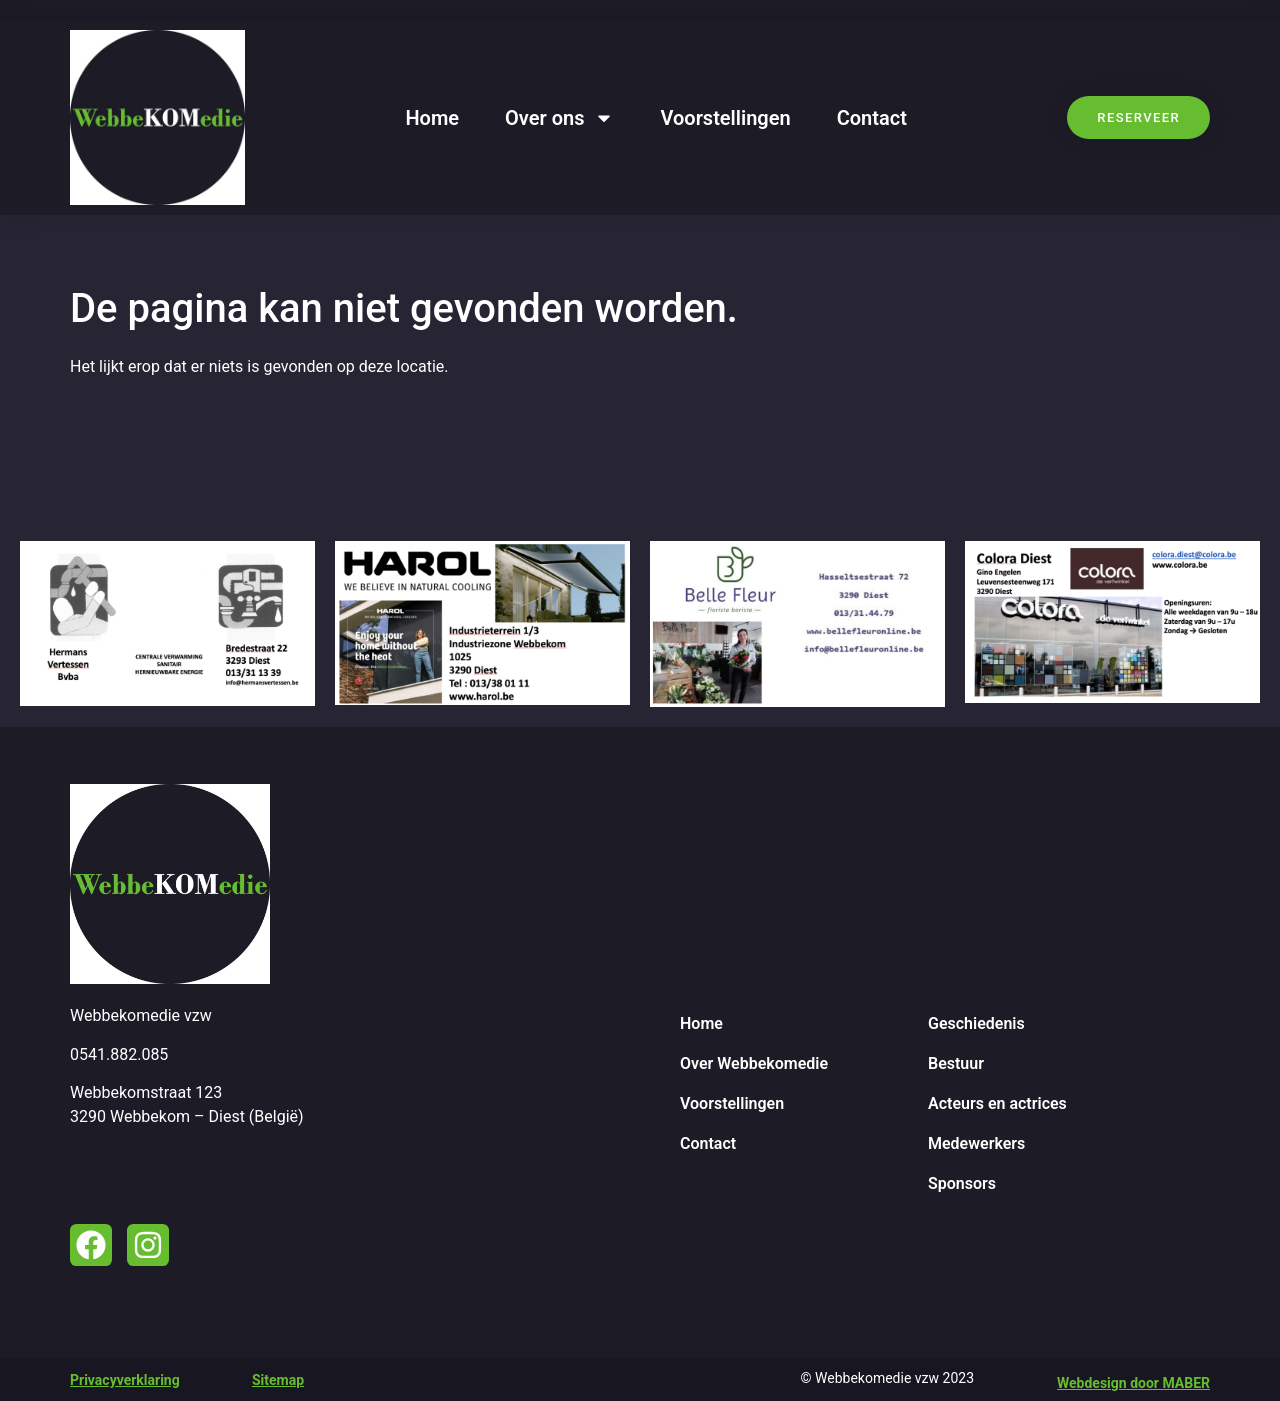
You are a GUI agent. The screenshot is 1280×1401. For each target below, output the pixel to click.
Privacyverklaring (125, 1380)
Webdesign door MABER (1133, 1383)
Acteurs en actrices (997, 1103)
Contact (872, 118)
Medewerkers (976, 1143)
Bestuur (956, 1063)
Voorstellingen (725, 118)
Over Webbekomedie (754, 1063)
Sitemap (278, 1380)
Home (432, 118)
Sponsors (962, 1183)
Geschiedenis (976, 1023)
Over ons (559, 118)
